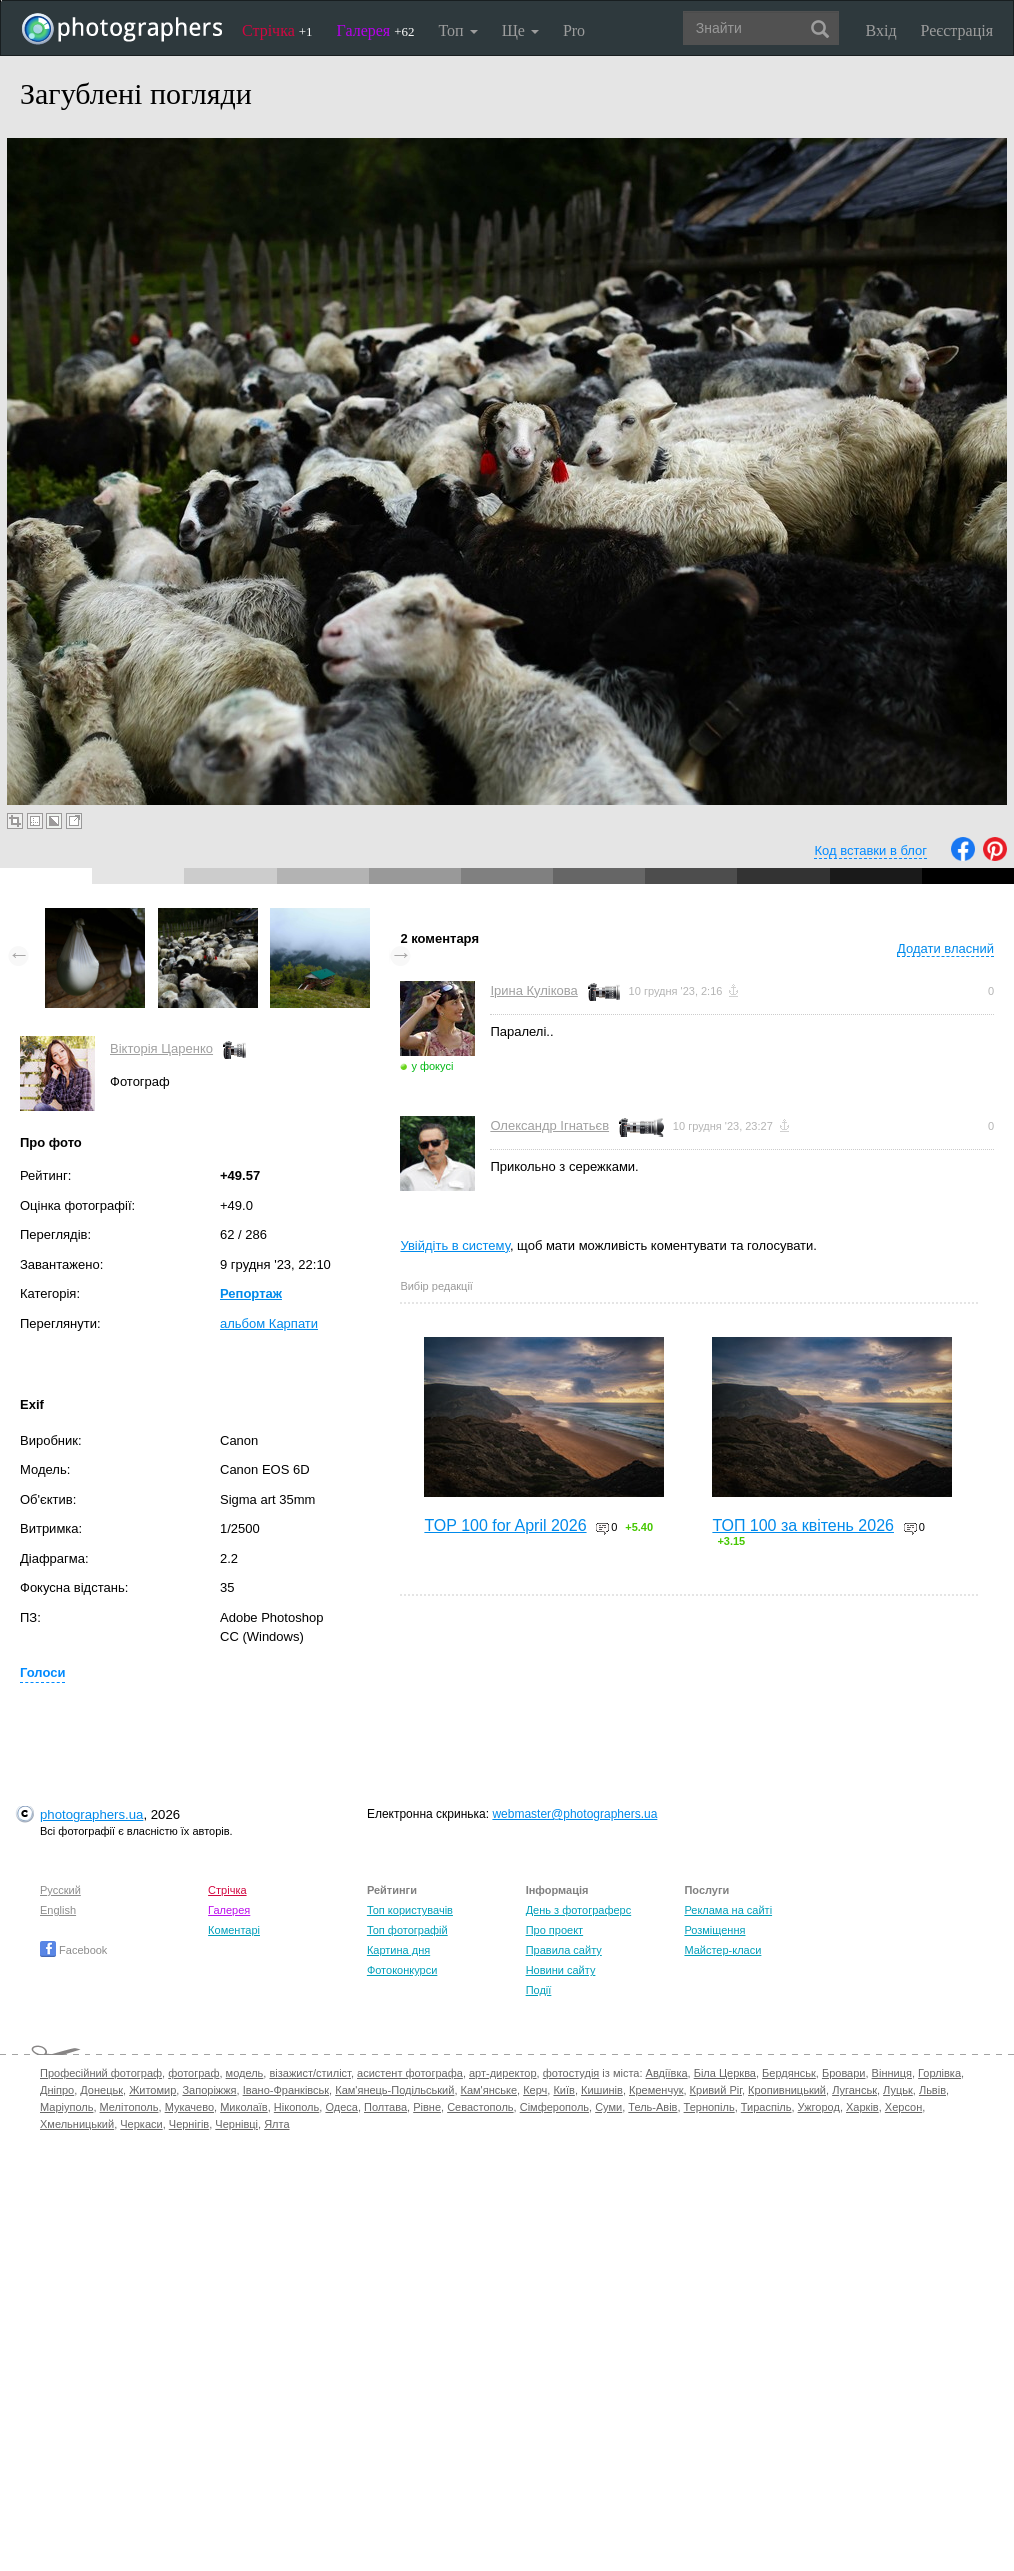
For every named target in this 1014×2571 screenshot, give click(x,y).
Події (539, 1990)
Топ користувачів (410, 1910)
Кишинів (602, 2090)
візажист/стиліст (309, 2073)
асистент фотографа (410, 2073)
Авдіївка (667, 2073)
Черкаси (141, 2124)
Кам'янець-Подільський (394, 2090)
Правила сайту (564, 1950)
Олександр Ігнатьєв (549, 1125)
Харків (862, 2107)
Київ (563, 2090)
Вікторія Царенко (161, 1048)
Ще (520, 30)
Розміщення (714, 1930)
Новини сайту (561, 1970)
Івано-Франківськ (286, 2090)
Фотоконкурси (402, 1970)
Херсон (903, 2107)
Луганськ (854, 2090)
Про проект (554, 1930)
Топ (457, 30)
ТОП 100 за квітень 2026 (803, 1525)
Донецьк (101, 2090)
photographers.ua (91, 1814)
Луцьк (898, 2090)
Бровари (844, 2073)
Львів (932, 2090)
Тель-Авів (652, 2107)
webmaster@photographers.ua (574, 1814)
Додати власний (945, 948)
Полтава (385, 2107)
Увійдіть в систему (455, 1245)
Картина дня (398, 1950)
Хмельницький (77, 2124)
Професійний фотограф (101, 2073)
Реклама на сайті (728, 1910)
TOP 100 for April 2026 (505, 1525)
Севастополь (480, 2107)
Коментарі (234, 1930)
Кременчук (656, 2090)
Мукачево (189, 2107)
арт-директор (503, 2073)
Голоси (42, 1672)
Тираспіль (766, 2107)
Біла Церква (725, 2073)
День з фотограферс (579, 1910)
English (58, 1910)
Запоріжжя (209, 2090)
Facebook (73, 1950)
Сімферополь (554, 2107)
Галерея (376, 30)
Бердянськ (789, 2073)
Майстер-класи (722, 1950)
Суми (608, 2107)
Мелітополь (129, 2107)
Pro (574, 30)
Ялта (276, 2124)
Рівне (427, 2107)
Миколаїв (244, 2107)
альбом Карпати (269, 1323)
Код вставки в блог (870, 850)
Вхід (881, 30)
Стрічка (277, 30)
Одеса (341, 2107)
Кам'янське (489, 2090)
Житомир (152, 2090)
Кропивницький (787, 2090)
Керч (535, 2090)
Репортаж (251, 1293)
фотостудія (571, 2073)
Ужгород (819, 2107)
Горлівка (939, 2073)
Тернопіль (709, 2107)
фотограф (193, 2073)
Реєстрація (957, 30)
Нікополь (296, 2107)
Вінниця (892, 2073)
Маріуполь (66, 2107)
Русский (60, 1890)
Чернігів (189, 2124)
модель (245, 2073)
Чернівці (236, 2124)
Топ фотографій (407, 1930)
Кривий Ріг (716, 2090)
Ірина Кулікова (533, 990)
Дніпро (57, 2090)
